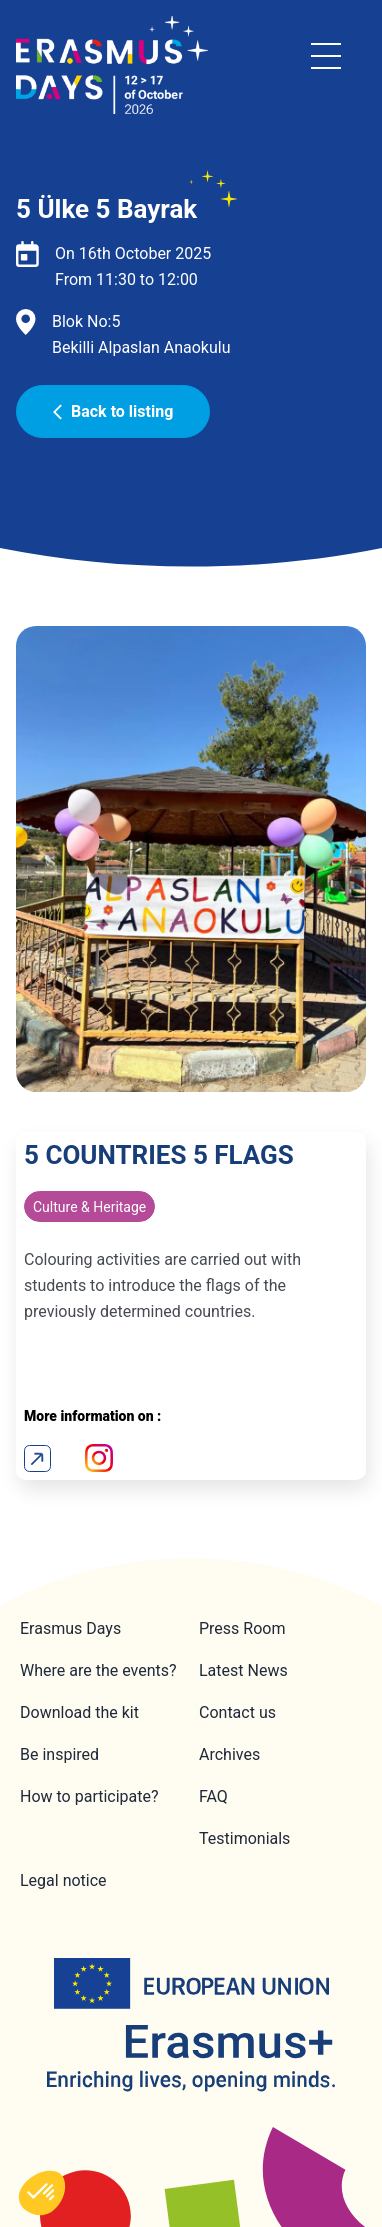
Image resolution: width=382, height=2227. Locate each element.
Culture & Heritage (89, 1207)
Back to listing (113, 411)
